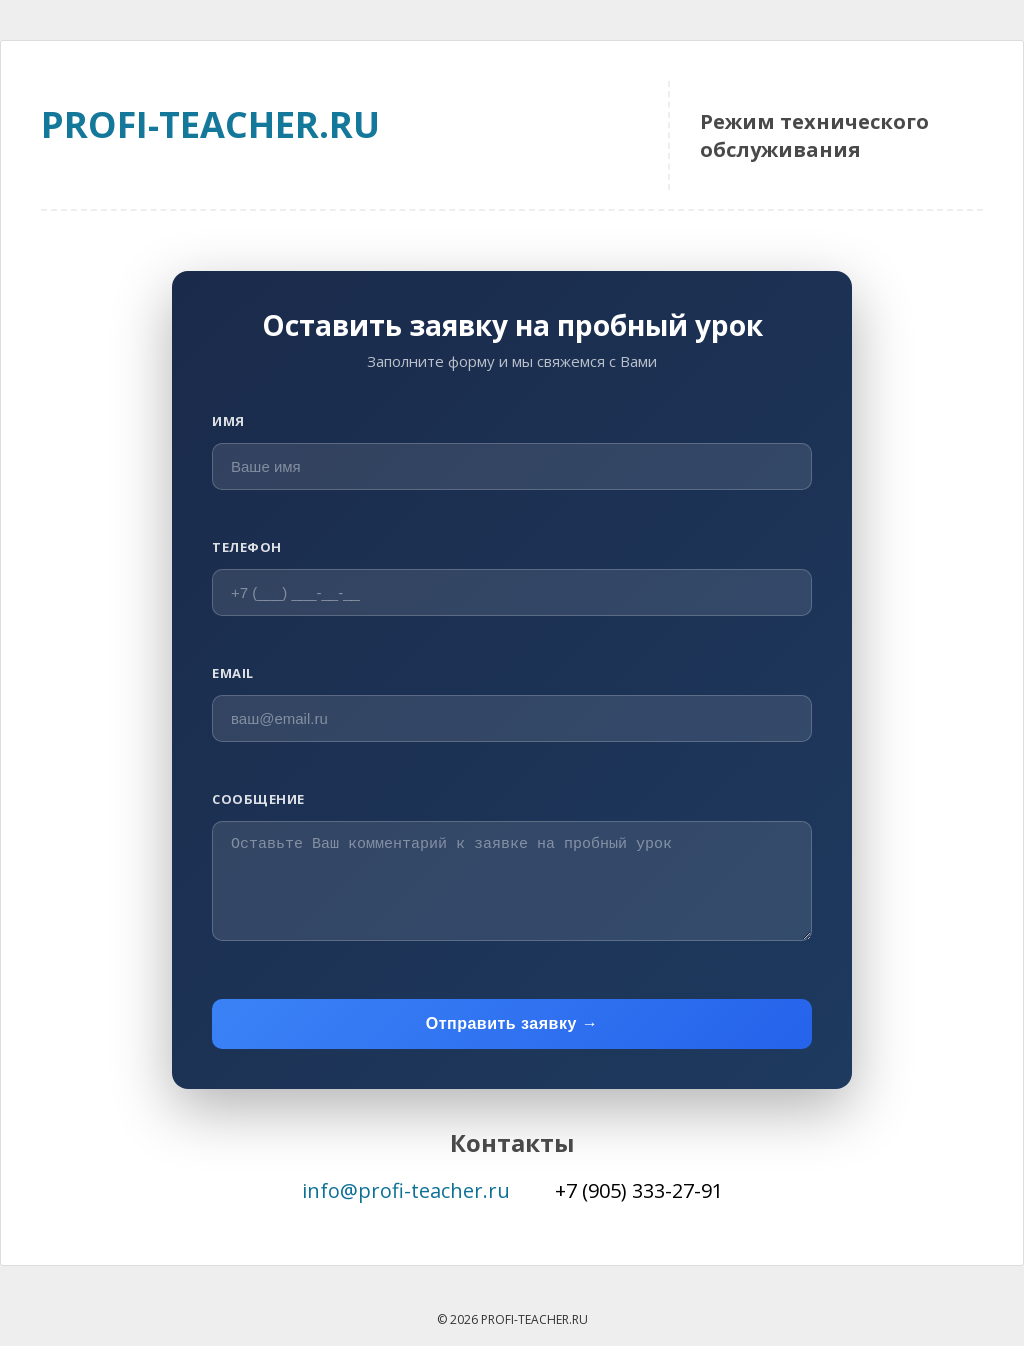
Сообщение (258, 799)
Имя (228, 421)
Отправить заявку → (512, 1023)
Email (233, 673)
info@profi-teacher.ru (406, 1190)
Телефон (247, 547)
